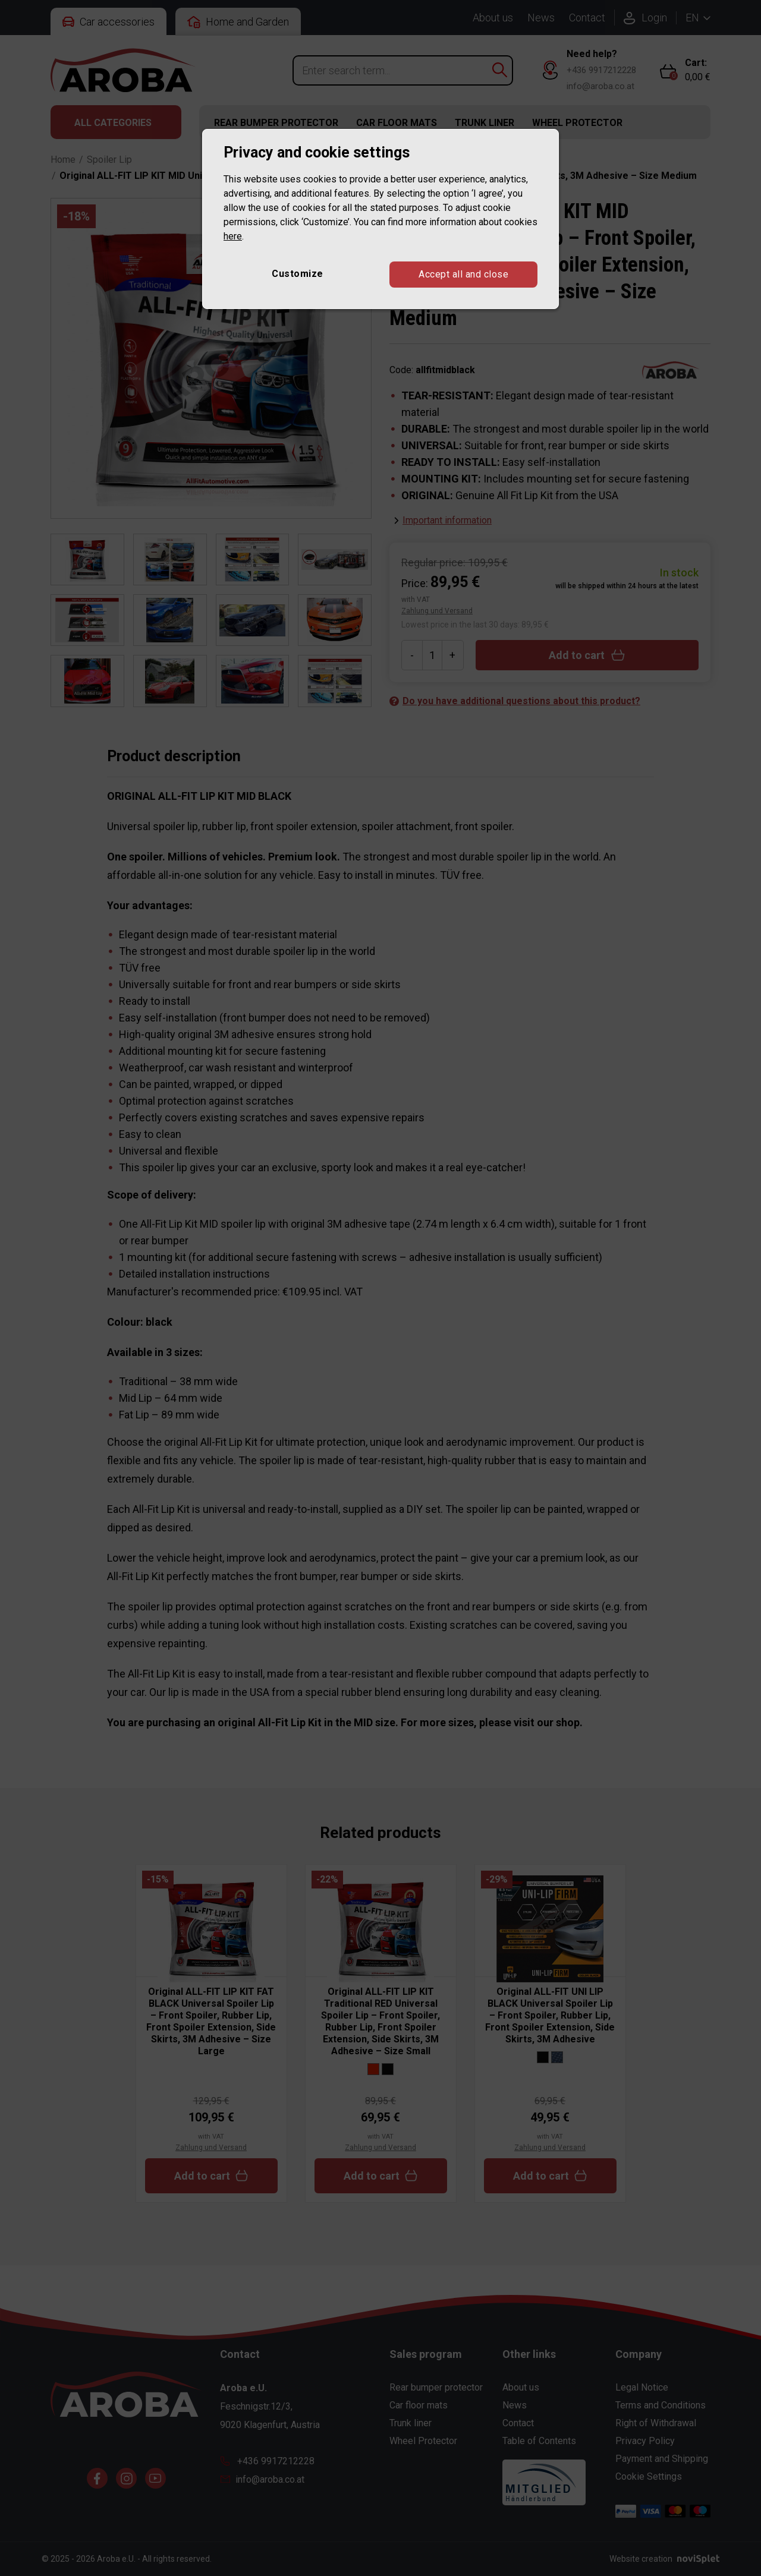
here (233, 236)
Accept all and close (463, 274)
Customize (297, 273)
